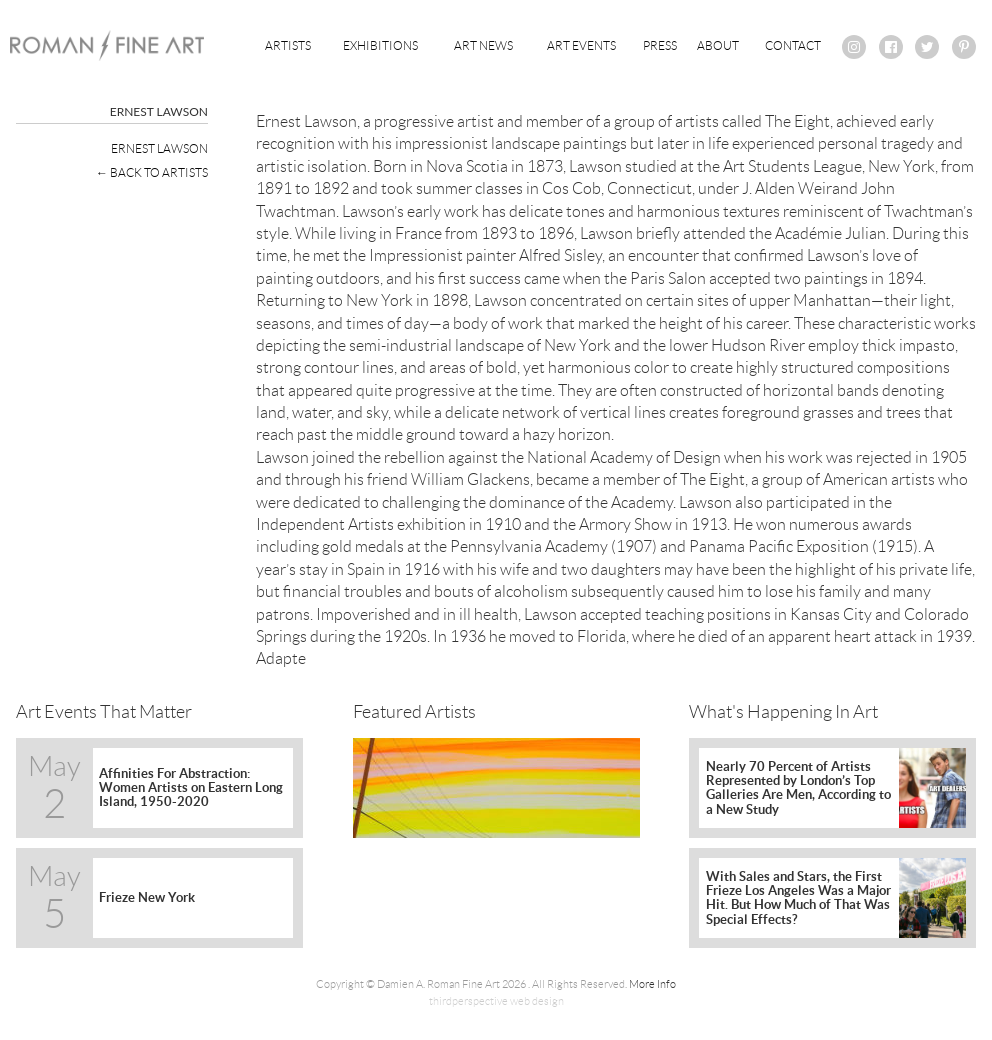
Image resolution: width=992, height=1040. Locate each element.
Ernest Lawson (159, 148)
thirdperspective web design (496, 1001)
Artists (288, 45)
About (718, 45)
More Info (652, 984)
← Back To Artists (152, 172)
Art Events (581, 45)
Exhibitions (380, 45)
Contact (793, 45)
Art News (483, 45)
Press (660, 45)
